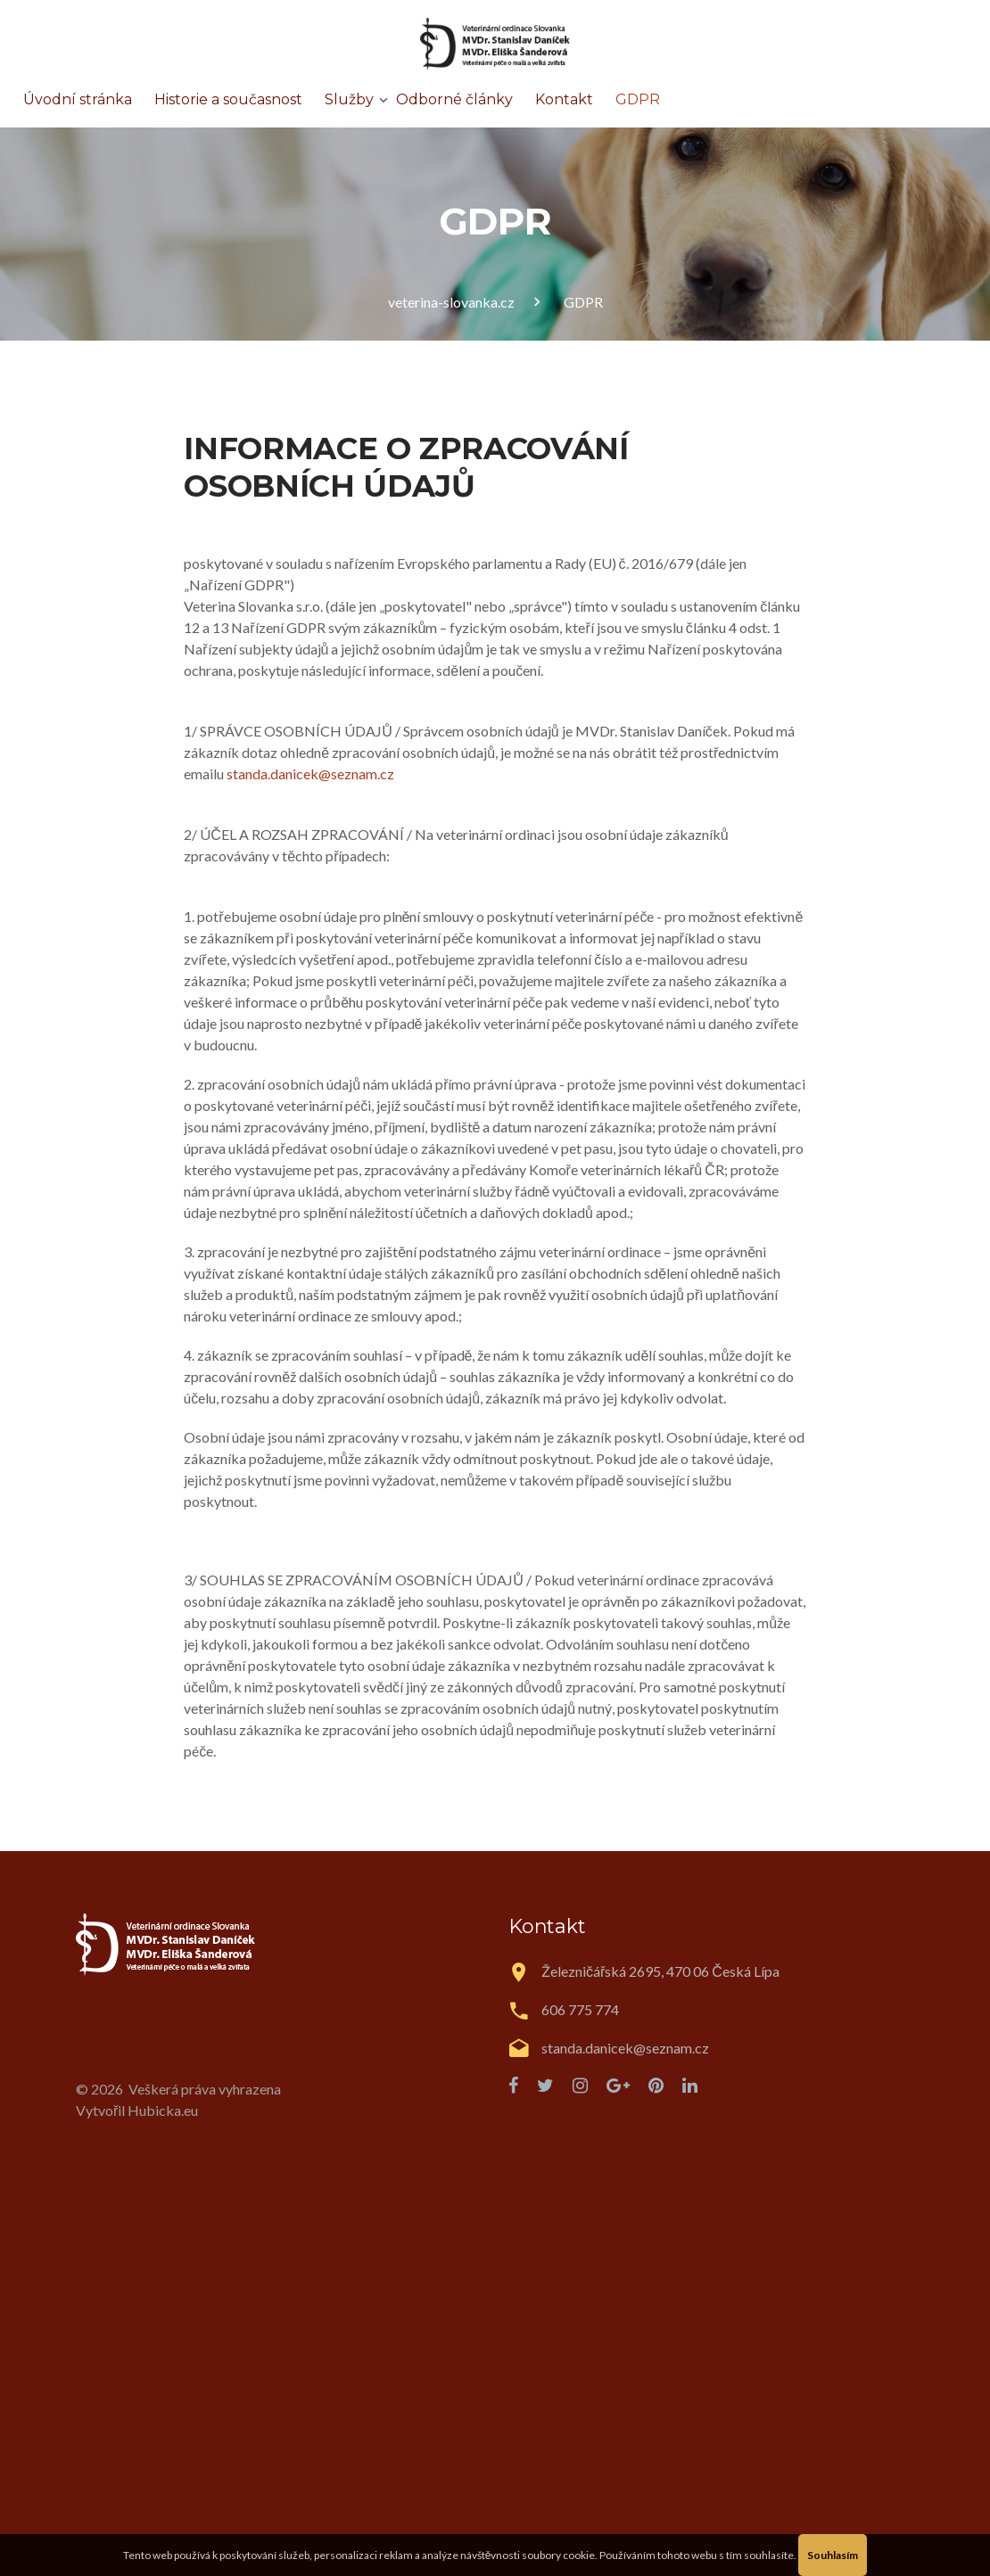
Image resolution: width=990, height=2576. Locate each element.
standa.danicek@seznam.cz (310, 773)
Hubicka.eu (163, 2110)
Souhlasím (832, 2555)
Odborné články (454, 99)
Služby (349, 99)
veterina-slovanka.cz (451, 301)
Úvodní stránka (77, 99)
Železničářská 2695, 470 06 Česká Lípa (660, 1971)
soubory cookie (558, 2555)
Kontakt (564, 99)
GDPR (637, 99)
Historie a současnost (228, 99)
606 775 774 (580, 2009)
